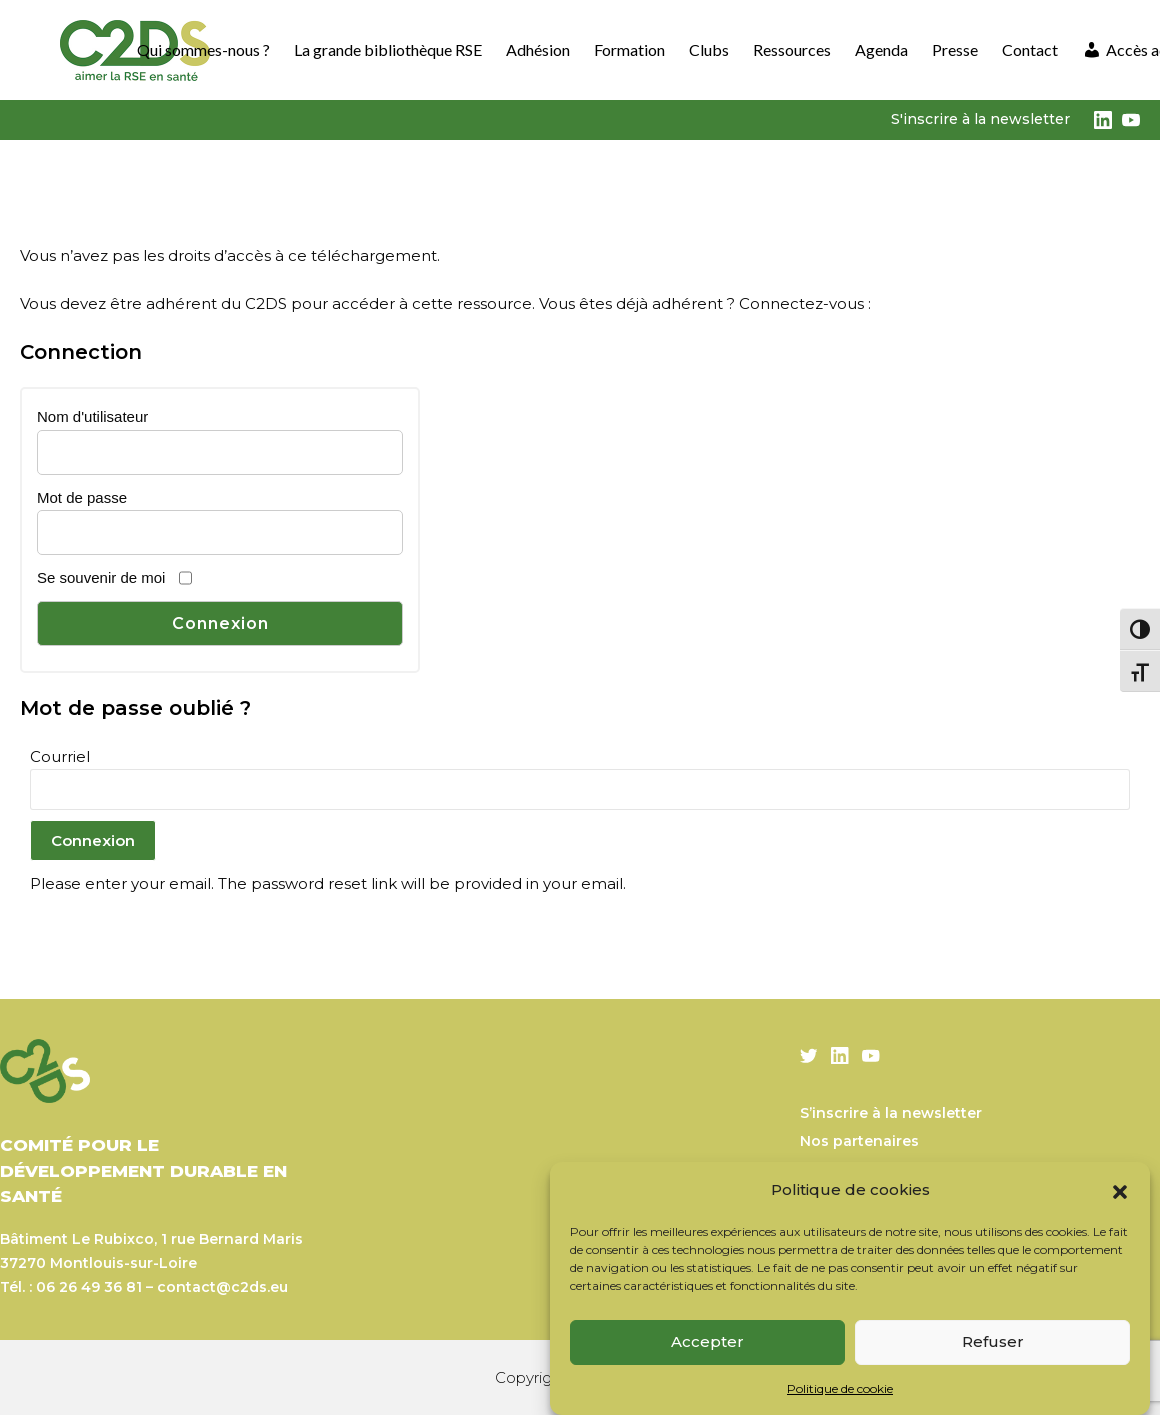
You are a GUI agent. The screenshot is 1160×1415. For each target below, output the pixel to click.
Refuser (993, 1341)
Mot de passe (82, 497)
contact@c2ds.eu (222, 1287)
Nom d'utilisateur (92, 416)
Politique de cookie (840, 1388)
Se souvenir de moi (101, 577)
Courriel (60, 756)
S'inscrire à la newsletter (980, 119)
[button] (1120, 1190)
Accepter (707, 1341)
